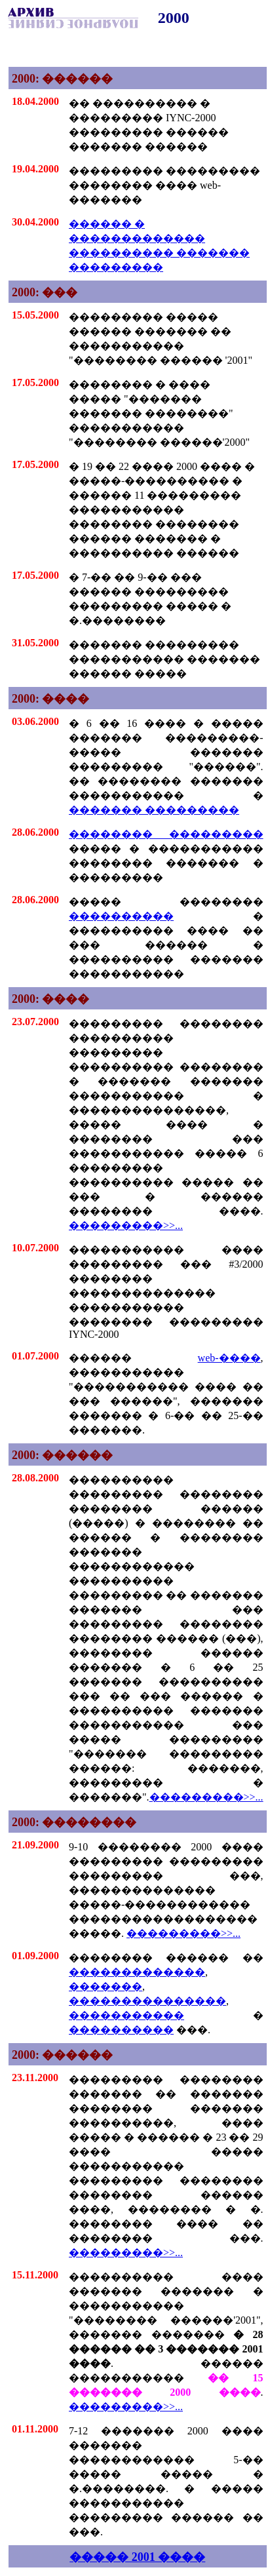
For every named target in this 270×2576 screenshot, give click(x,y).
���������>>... (126, 1225)
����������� (126, 2015)
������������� (137, 1972)
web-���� (229, 1357)
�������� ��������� (166, 834)
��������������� (147, 2000)
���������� (121, 916)
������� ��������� (154, 809)
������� (105, 1986)
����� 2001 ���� (137, 2557)
